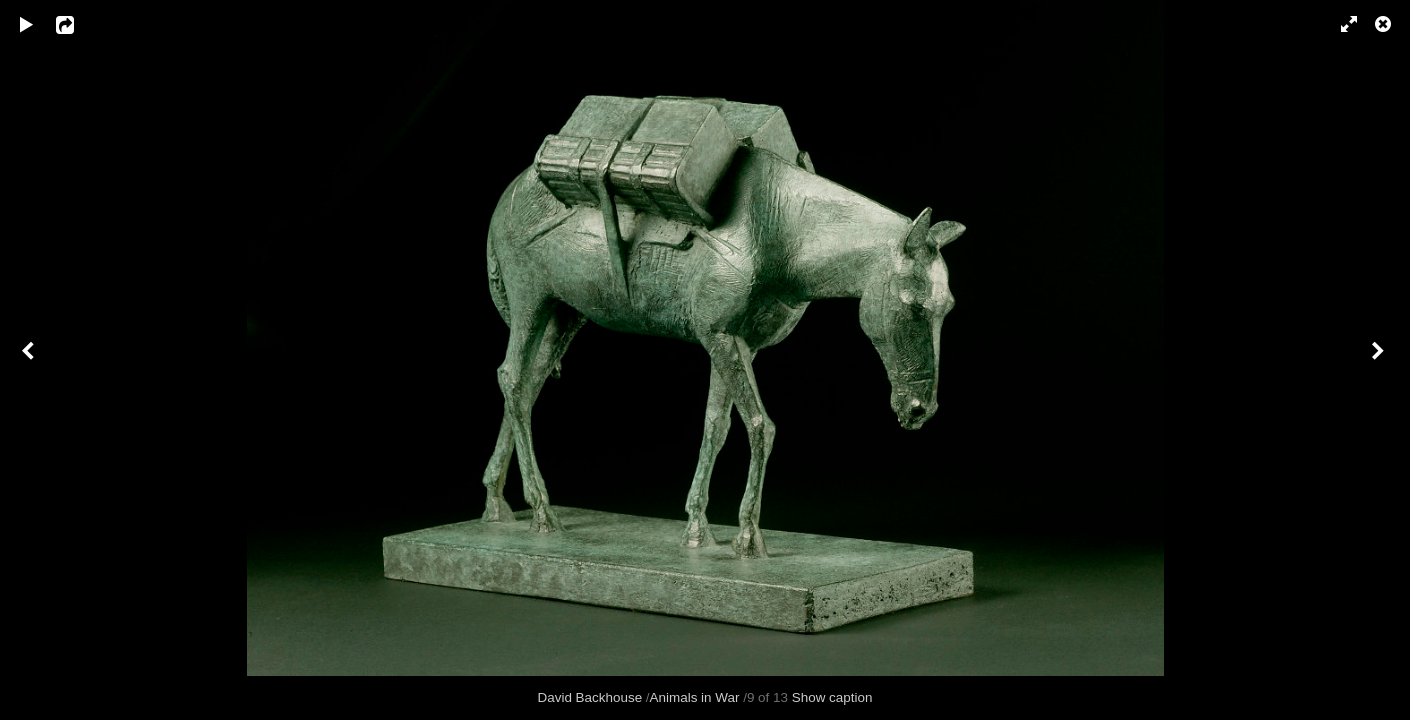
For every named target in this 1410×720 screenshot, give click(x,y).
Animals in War (695, 697)
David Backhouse (590, 697)
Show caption (832, 697)
